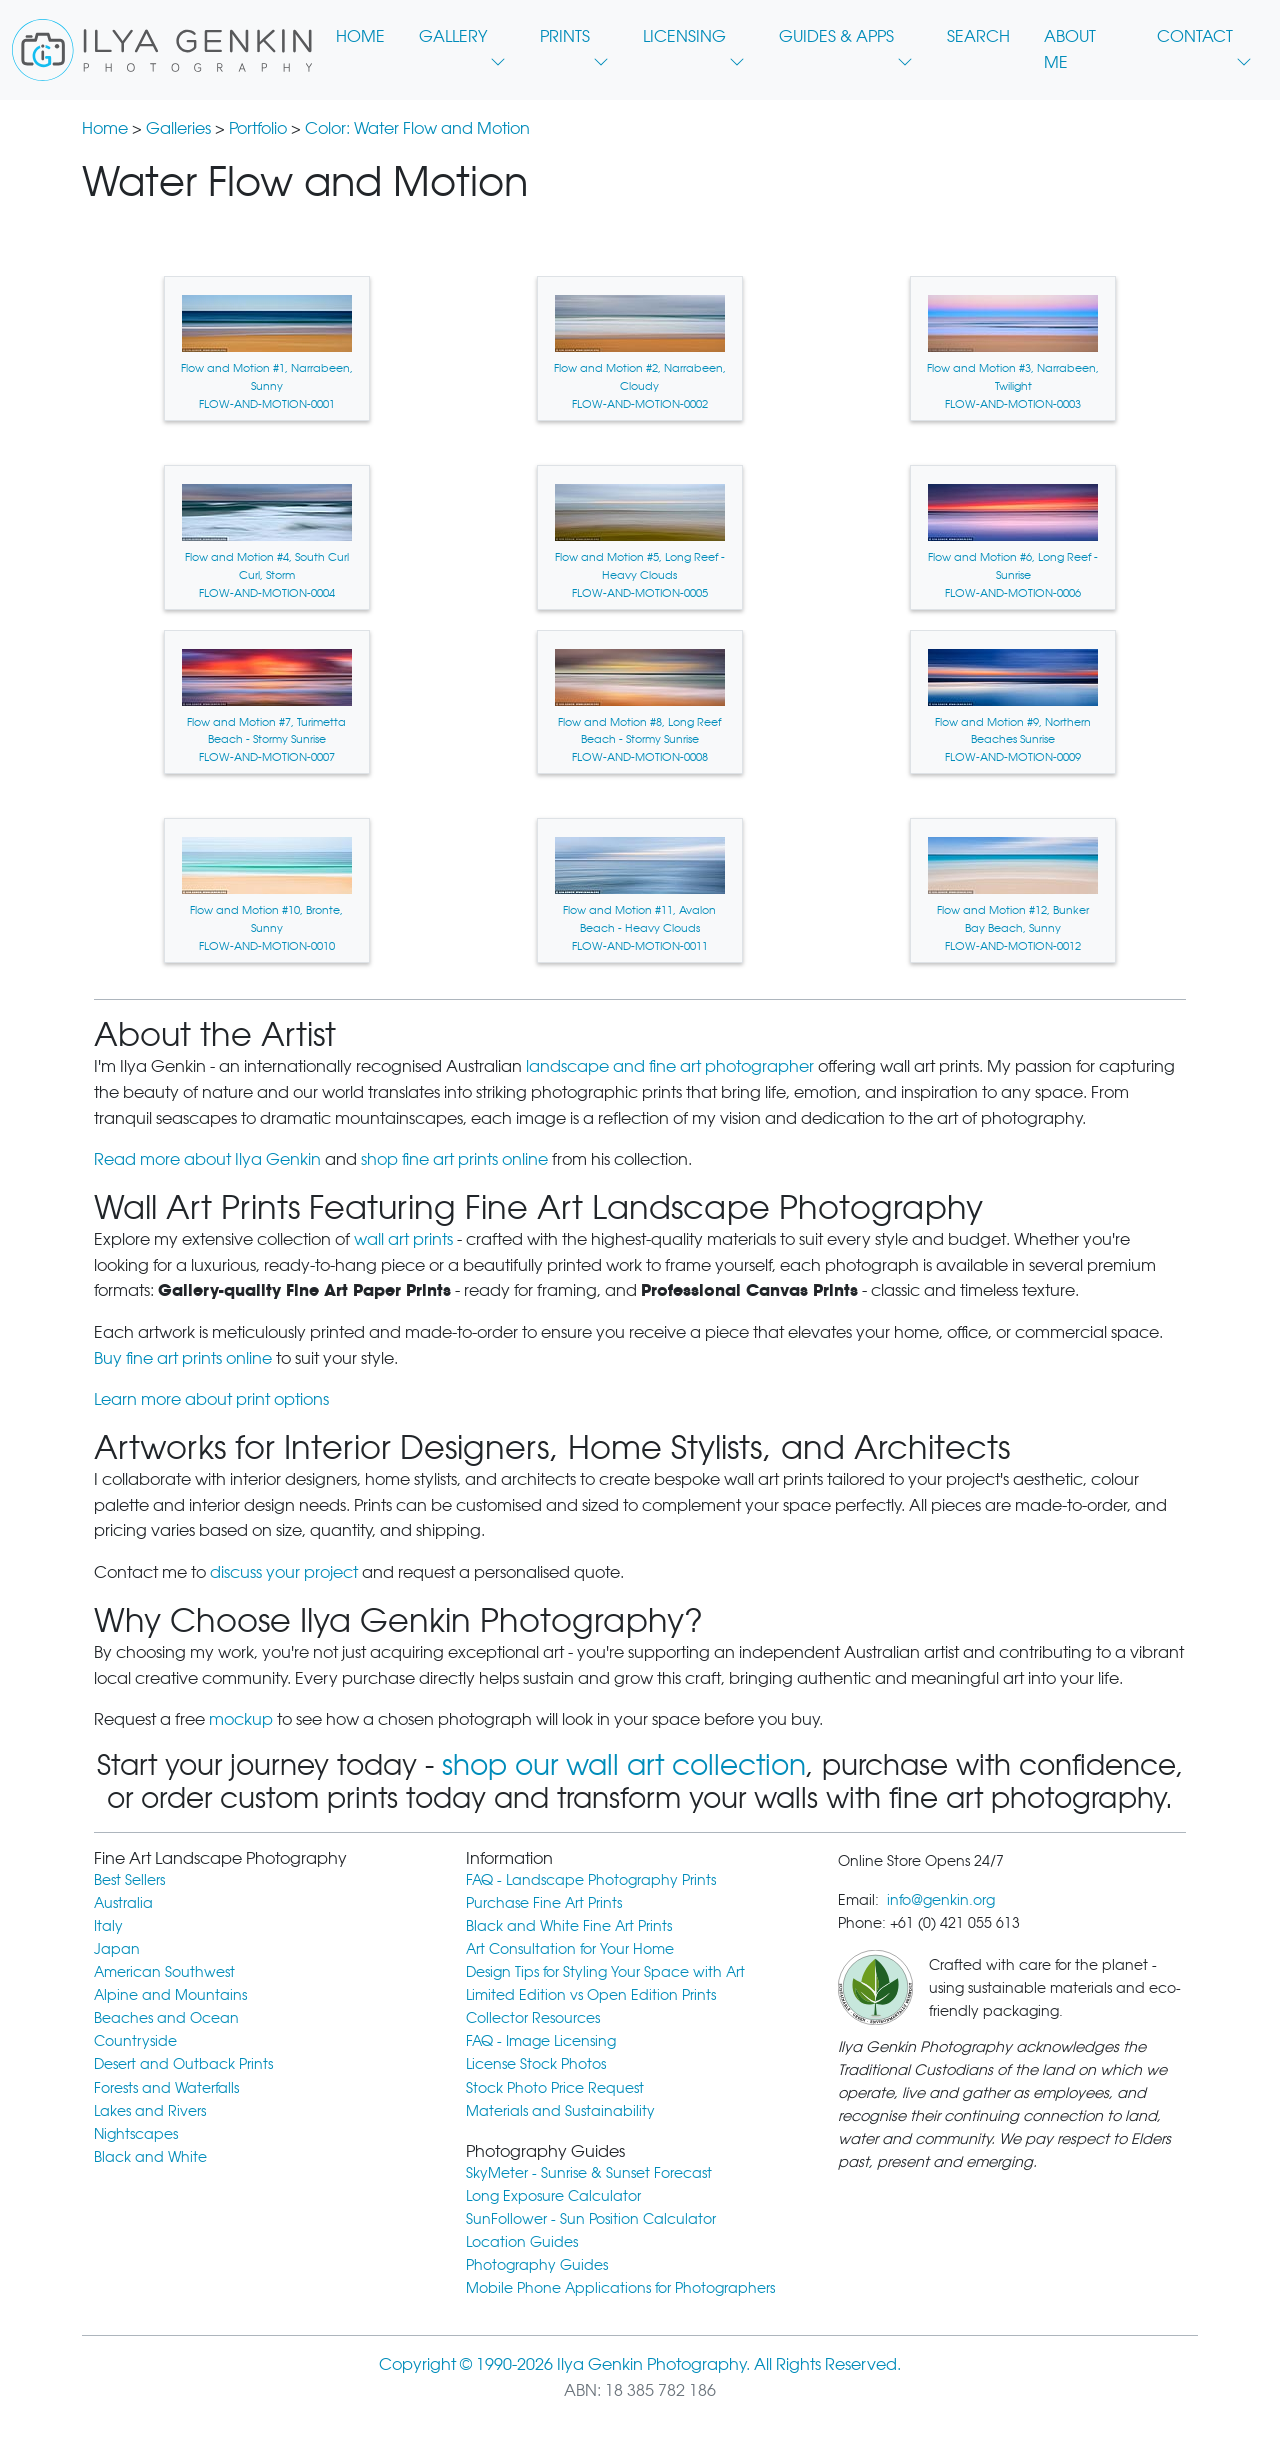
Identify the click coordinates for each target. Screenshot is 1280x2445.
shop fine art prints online (454, 1159)
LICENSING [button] (694, 42)
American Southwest (164, 1971)
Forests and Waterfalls (166, 2087)
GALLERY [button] (462, 42)
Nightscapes (136, 2133)
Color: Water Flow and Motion (417, 128)
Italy (108, 1925)
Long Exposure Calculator (553, 2195)
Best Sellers (129, 1879)
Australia (123, 1902)
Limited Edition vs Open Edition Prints (591, 1994)
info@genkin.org (941, 1899)
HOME (360, 36)
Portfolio (258, 128)
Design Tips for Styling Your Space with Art (605, 1971)
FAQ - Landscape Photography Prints (591, 1879)
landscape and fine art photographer (670, 1066)
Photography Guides (537, 2264)
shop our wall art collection (624, 1765)
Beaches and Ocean (166, 2017)
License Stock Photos (536, 2063)
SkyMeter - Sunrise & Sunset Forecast (589, 2172)
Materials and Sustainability (560, 2110)
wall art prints (403, 1239)
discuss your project (284, 1572)
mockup (241, 1719)
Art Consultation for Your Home (570, 1948)
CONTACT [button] (1204, 42)
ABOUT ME (1070, 49)
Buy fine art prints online (183, 1358)
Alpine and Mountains (170, 1994)
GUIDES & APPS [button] (846, 42)
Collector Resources (533, 2017)
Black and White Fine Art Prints (569, 1925)
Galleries (178, 128)
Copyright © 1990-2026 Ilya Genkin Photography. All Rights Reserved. (640, 2364)
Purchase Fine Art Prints (544, 1902)
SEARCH (978, 36)
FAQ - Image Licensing (541, 2040)
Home (105, 128)
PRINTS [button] (574, 42)
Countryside (135, 2040)
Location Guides (522, 2241)
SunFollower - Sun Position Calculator (591, 2218)
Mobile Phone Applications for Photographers (620, 2287)
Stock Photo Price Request (555, 2087)
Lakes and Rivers (150, 2110)
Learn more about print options (211, 1399)
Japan (117, 1948)
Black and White (150, 2156)
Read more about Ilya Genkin (207, 1159)
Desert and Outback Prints (183, 2063)
